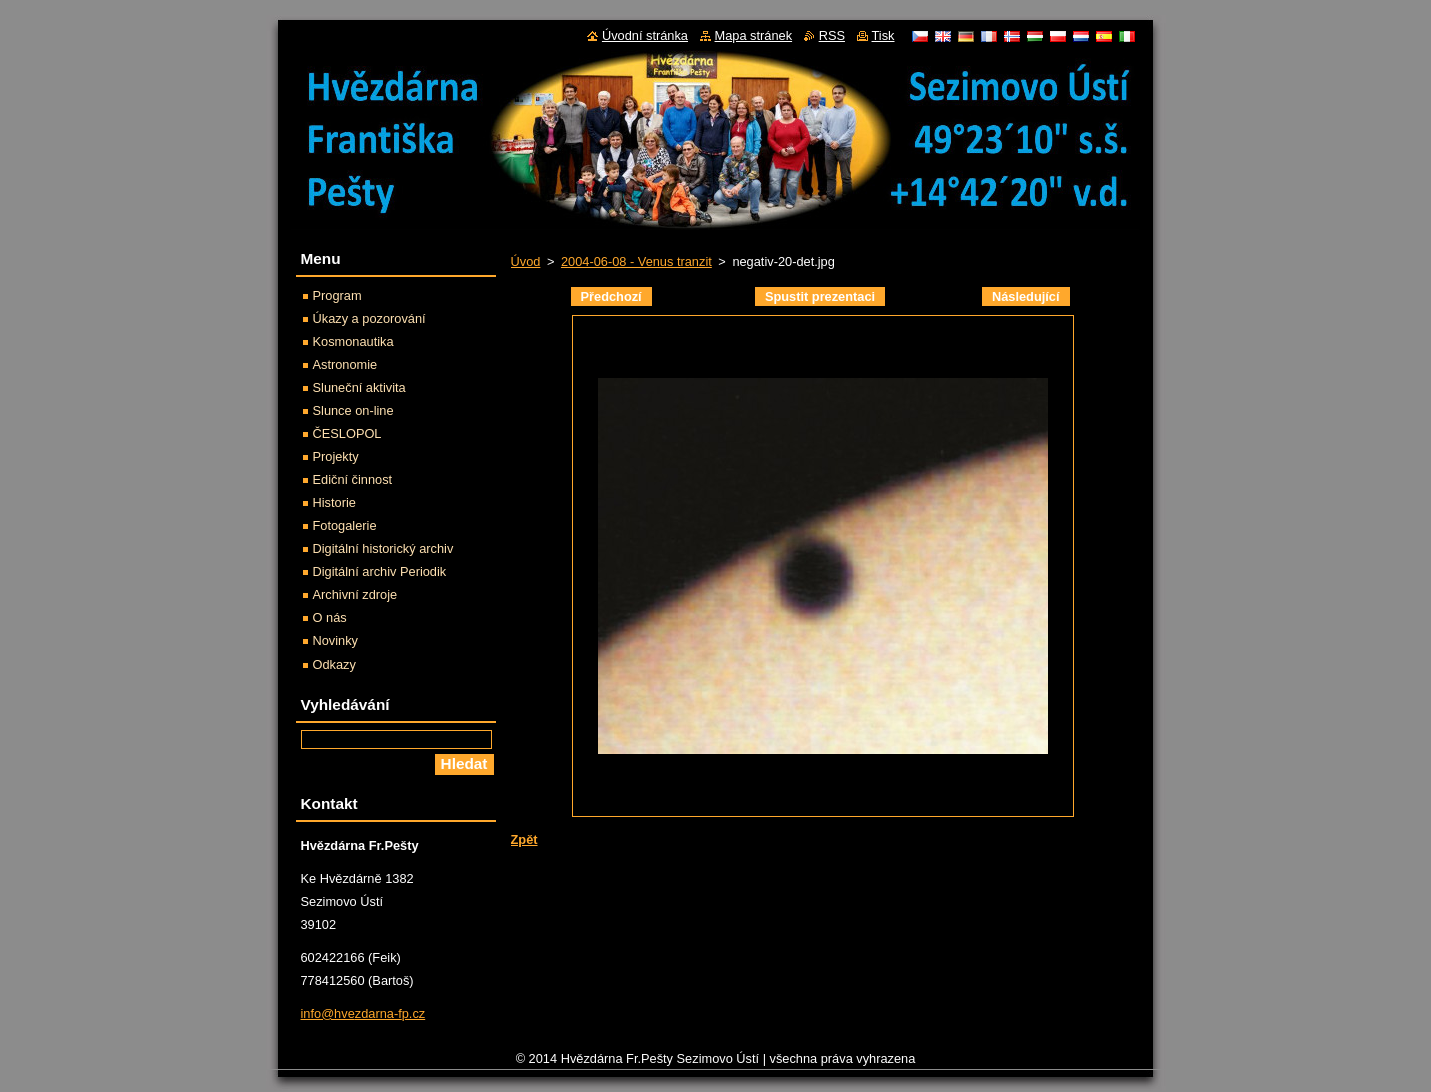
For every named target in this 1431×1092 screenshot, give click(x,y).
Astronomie (345, 364)
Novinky (336, 640)
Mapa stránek (754, 35)
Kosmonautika (353, 341)
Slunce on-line (353, 410)
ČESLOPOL (347, 433)
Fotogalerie (345, 525)
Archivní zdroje (355, 594)
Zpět (524, 839)
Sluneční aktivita (359, 387)
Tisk (883, 35)
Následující (1026, 296)
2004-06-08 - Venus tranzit (636, 261)
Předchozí (611, 296)
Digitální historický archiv (383, 548)
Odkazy (334, 664)
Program (337, 295)
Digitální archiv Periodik (380, 571)
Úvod (526, 261)
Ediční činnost (353, 479)
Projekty (336, 456)
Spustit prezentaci (820, 296)
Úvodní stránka (645, 35)
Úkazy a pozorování (369, 318)
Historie (334, 502)
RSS (832, 35)
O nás (330, 617)
